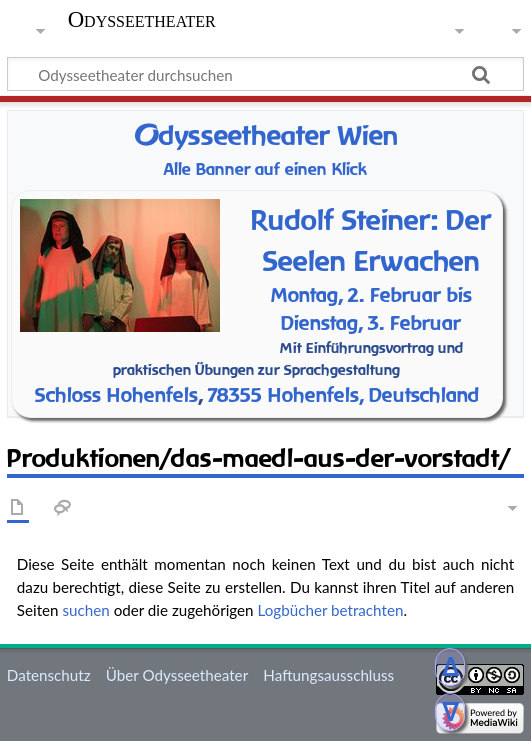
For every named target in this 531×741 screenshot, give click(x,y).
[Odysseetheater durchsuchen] (265, 74)
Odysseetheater (142, 20)
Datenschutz (49, 675)
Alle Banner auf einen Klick (265, 169)
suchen (85, 610)
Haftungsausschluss (328, 675)
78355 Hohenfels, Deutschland (343, 395)
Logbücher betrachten (330, 610)
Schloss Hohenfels (116, 395)
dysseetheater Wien (266, 135)
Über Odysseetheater (177, 675)
